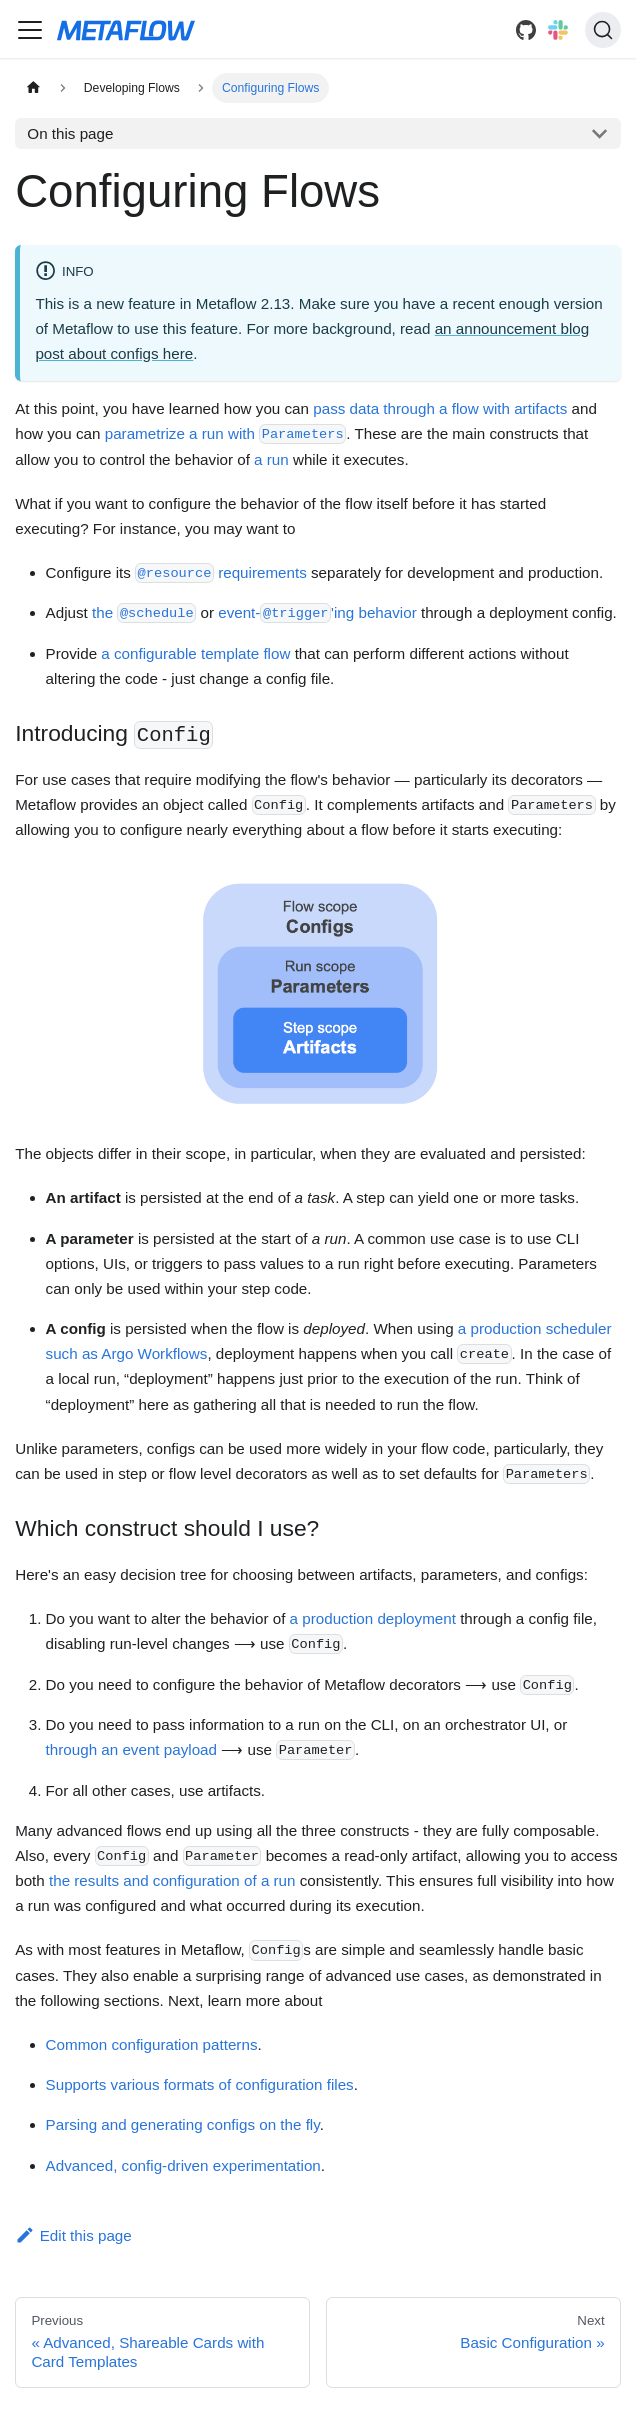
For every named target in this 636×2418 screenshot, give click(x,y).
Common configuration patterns (152, 2044)
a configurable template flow (195, 653)
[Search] (603, 30)
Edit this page (73, 2235)
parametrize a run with (226, 433)
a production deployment (373, 1618)
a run (271, 459)
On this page (70, 133)
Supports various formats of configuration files (200, 2084)
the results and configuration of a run (172, 1880)
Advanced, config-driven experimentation (183, 2165)
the (144, 612)
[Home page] (33, 88)
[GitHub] (526, 30)
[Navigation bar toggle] (30, 30)
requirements (221, 572)
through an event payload (131, 1749)
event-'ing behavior (317, 612)
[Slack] (558, 30)
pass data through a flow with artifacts (440, 408)
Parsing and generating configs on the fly (183, 2124)
